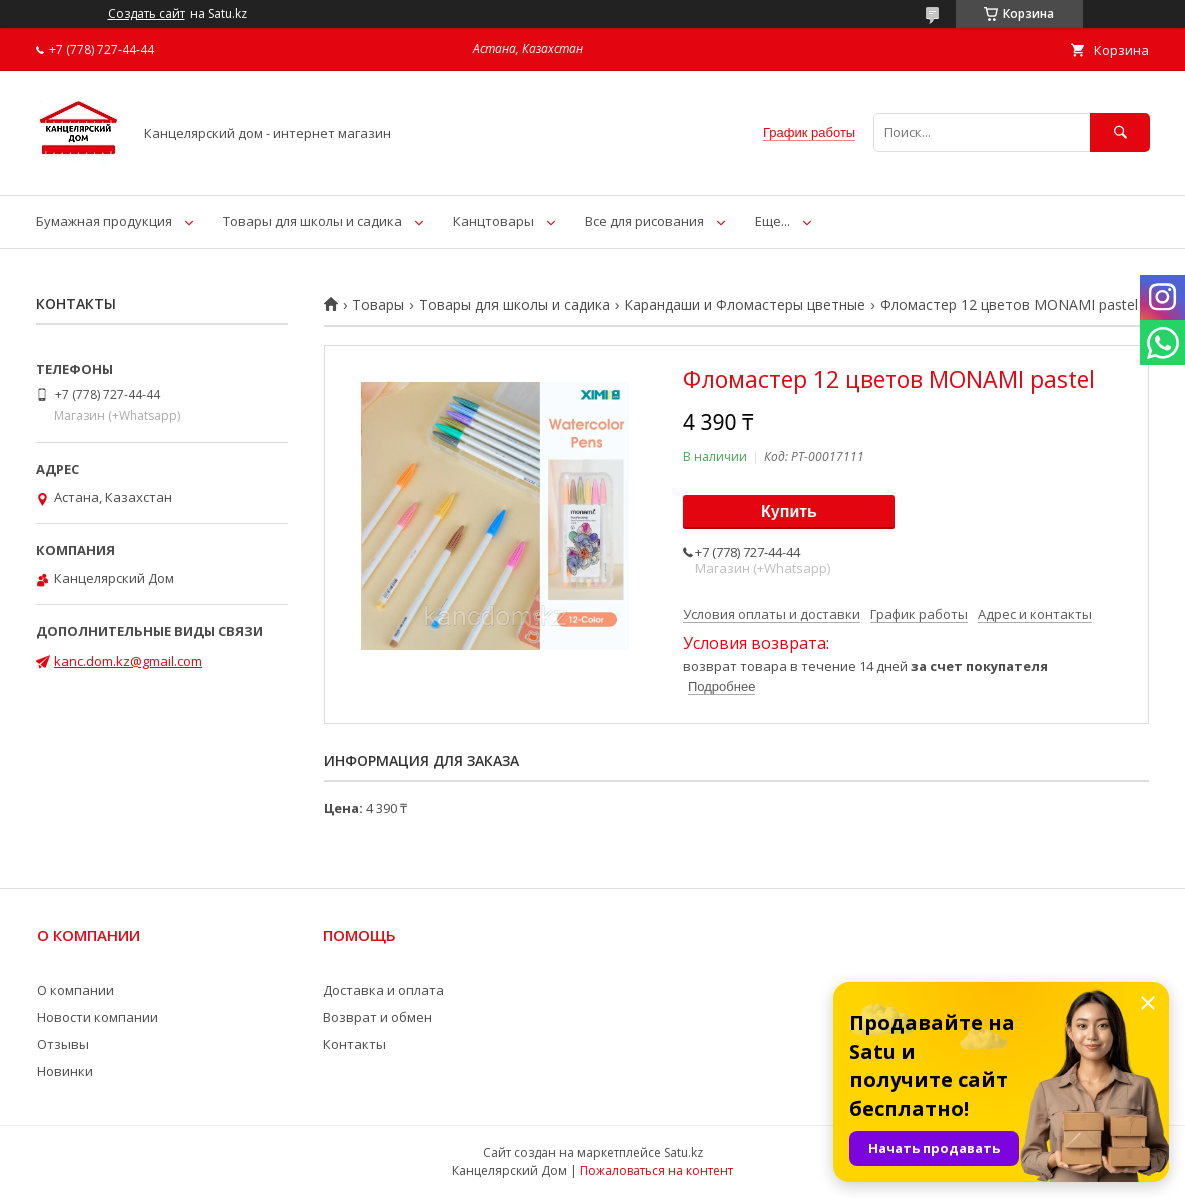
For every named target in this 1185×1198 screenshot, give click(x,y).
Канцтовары (493, 221)
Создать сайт (146, 14)
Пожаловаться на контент (656, 1170)
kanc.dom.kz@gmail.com (128, 661)
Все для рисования (644, 221)
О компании (75, 990)
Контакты (354, 1044)
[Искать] (1120, 132)
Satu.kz (683, 1152)
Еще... (772, 221)
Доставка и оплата (383, 990)
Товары (378, 305)
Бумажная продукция (104, 221)
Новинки (65, 1071)
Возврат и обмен (377, 1017)
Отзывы (63, 1044)
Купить (789, 511)
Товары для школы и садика (312, 221)
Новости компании (97, 1017)
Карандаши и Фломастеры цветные (744, 305)
